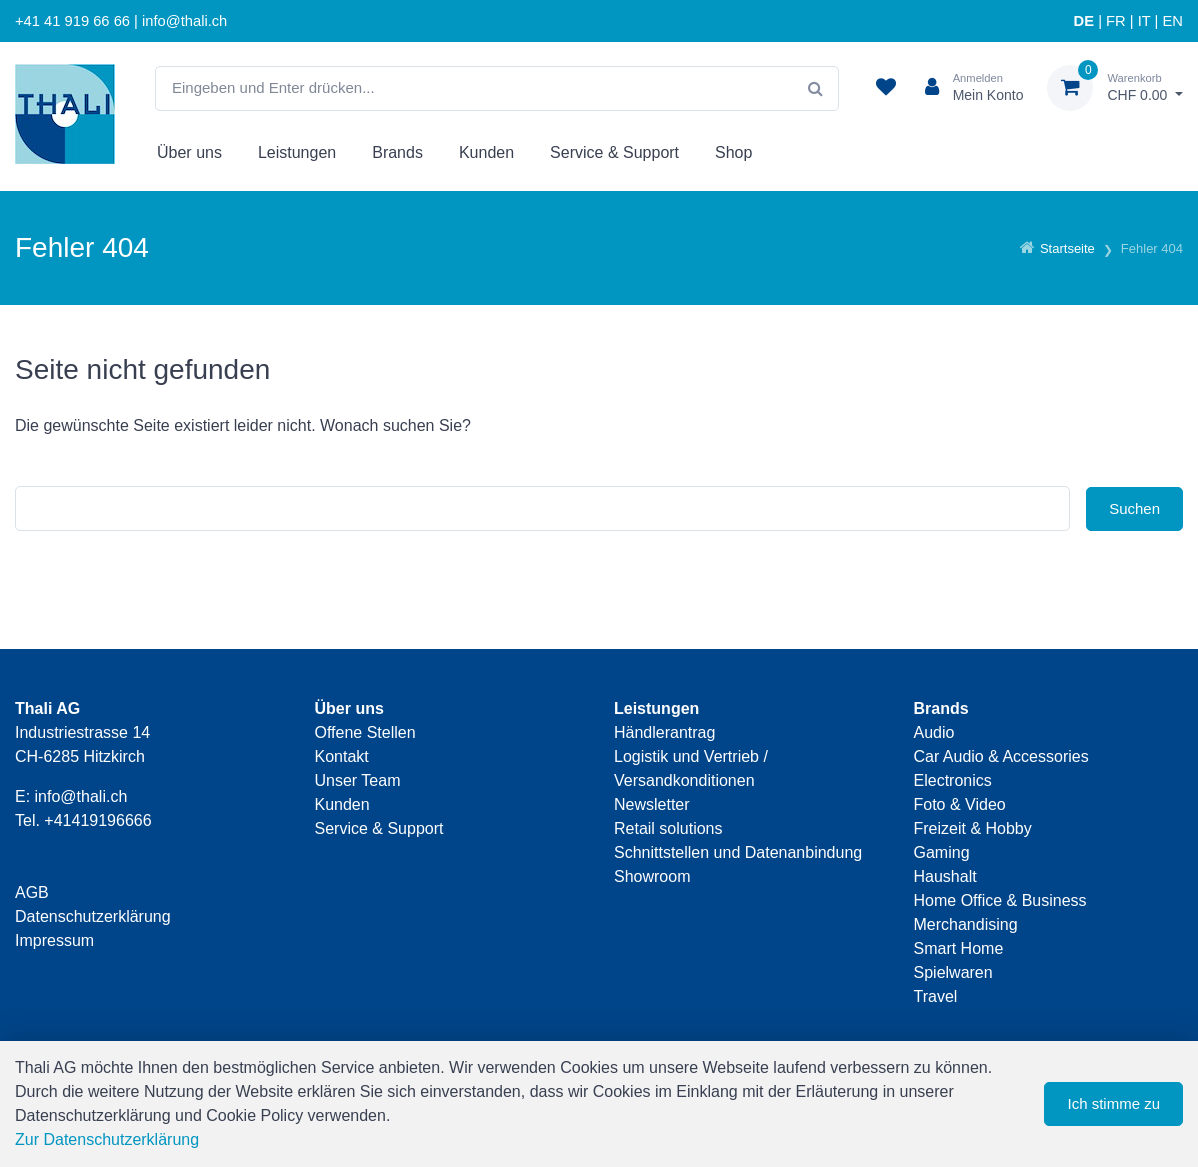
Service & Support (614, 152)
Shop (733, 152)
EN (1173, 21)
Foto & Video (960, 804)
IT (1144, 21)
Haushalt (945, 876)
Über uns (189, 152)
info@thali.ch (81, 796)
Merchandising (966, 924)
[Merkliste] (886, 88)
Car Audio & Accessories (1001, 756)
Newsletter (652, 804)
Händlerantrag (664, 732)
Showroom (652, 876)
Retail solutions (668, 828)
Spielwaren (953, 972)
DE (1084, 21)
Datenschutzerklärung (93, 916)
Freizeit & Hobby (973, 828)
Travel (936, 996)
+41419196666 (97, 820)
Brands (397, 152)
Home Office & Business (1000, 900)
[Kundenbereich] (966, 88)
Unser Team (358, 780)
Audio (934, 732)
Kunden (486, 152)
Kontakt (342, 756)
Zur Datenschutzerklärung (107, 1139)
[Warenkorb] (1115, 88)
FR (1116, 21)
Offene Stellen (365, 732)
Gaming (942, 852)
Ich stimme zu (1113, 1103)
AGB (32, 892)
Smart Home (959, 948)
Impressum (54, 940)
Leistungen (297, 152)
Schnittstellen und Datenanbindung (738, 852)
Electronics (953, 780)
